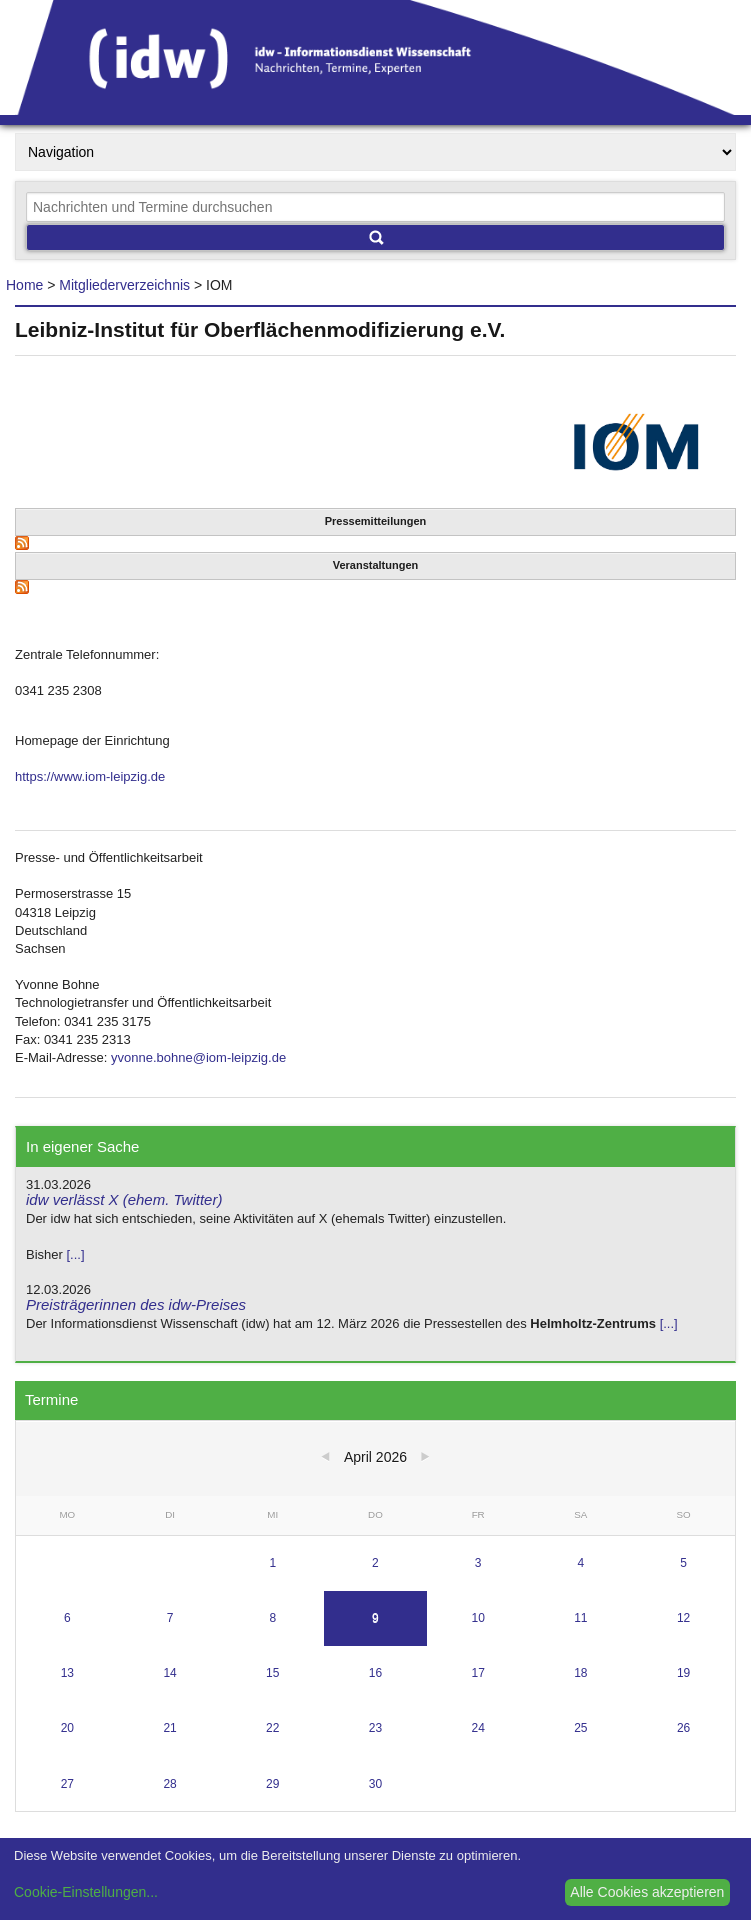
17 (477, 1673)
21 (169, 1728)
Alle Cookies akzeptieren (647, 1892)
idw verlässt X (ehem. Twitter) (124, 1199)
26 (683, 1728)
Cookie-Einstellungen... (86, 1892)
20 (67, 1728)
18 (580, 1673)
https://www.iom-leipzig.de (90, 776)
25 (580, 1728)
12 (683, 1618)
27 (67, 1784)
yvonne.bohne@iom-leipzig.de (198, 1057)
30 (375, 1784)
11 (580, 1618)
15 (272, 1673)
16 (375, 1673)
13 (67, 1673)
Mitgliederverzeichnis (124, 285)
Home (24, 285)
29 (272, 1784)
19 (683, 1673)
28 (169, 1784)
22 (272, 1728)
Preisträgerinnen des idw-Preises (136, 1304)
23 (375, 1728)
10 (477, 1618)
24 (477, 1728)
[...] (75, 1254)
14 (169, 1673)
